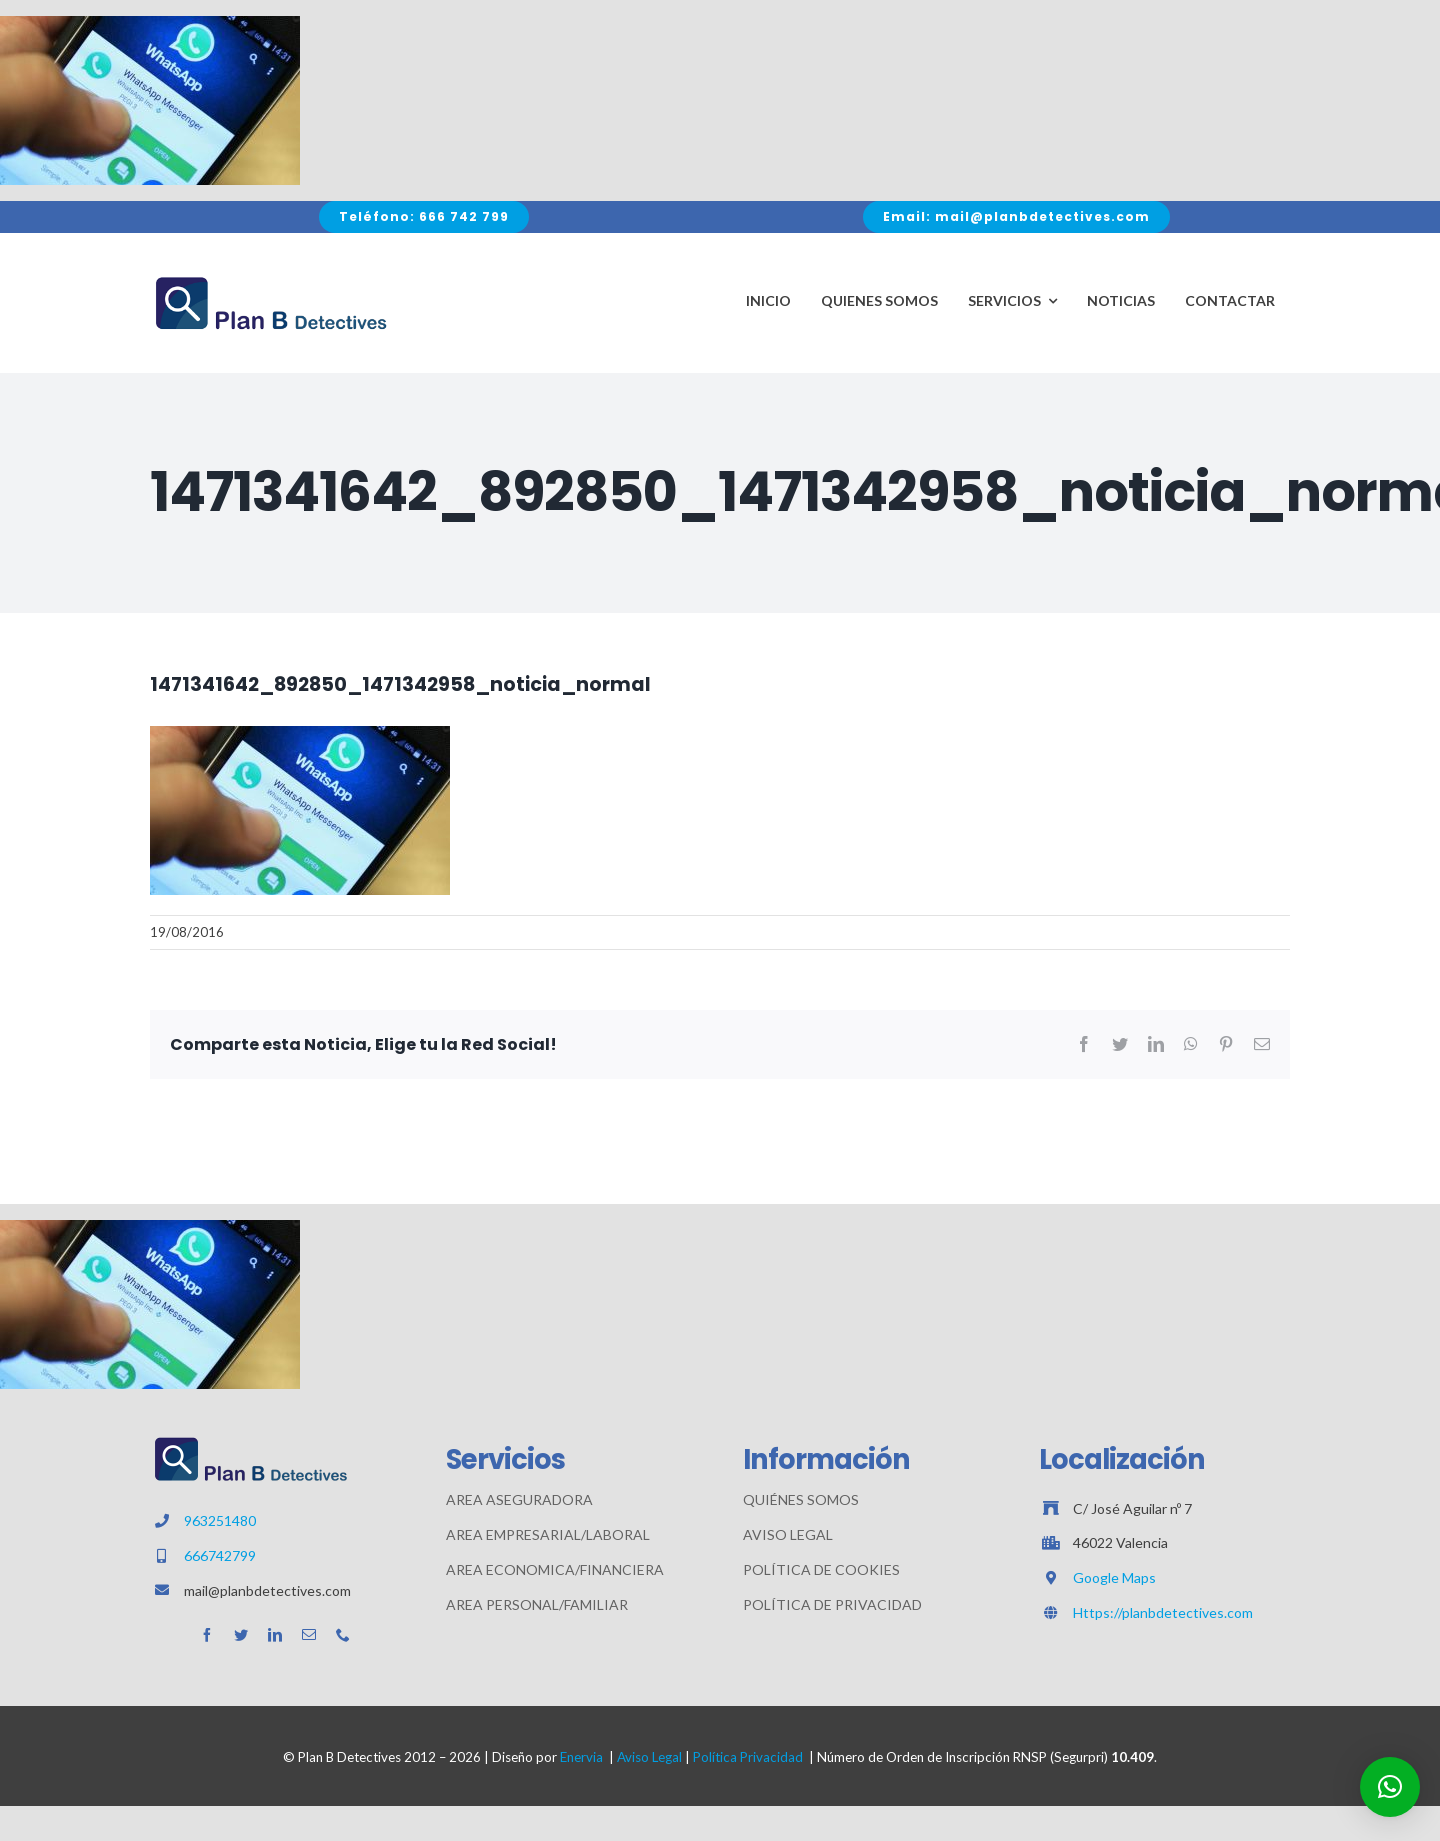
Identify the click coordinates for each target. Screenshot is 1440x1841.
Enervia (581, 1757)
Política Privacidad (748, 1757)
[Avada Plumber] (270, 280)
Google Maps (1114, 1577)
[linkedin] (275, 1635)
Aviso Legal (649, 1757)
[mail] (309, 1635)
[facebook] (207, 1635)
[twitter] (241, 1635)
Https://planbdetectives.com (1163, 1612)
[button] (1390, 1787)
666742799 (220, 1555)
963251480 (220, 1520)
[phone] (343, 1635)
